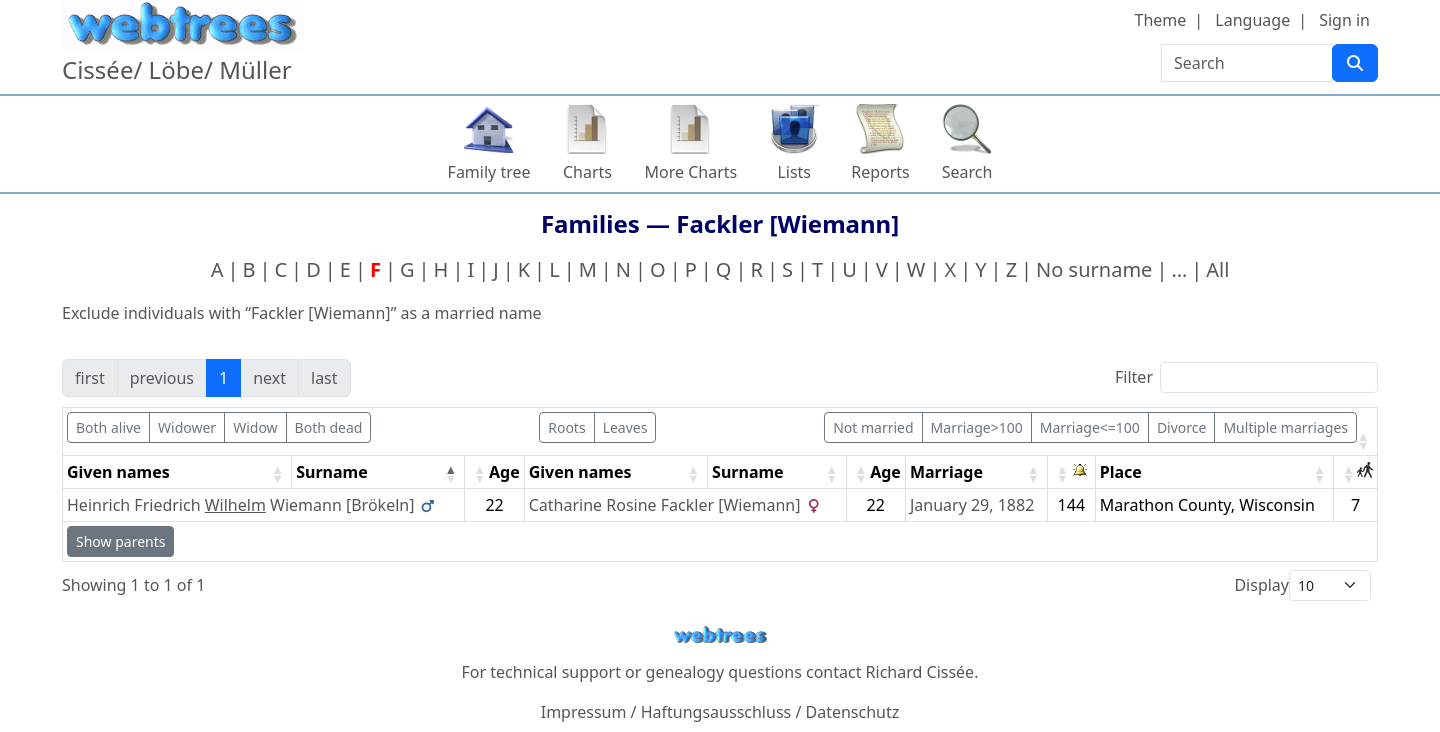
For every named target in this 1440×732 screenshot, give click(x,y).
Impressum (584, 712)
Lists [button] (794, 172)
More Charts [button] (691, 172)
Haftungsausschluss (716, 712)
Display (1261, 585)
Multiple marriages (1285, 427)
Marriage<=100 (1090, 427)
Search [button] (967, 172)
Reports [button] (880, 172)
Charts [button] (587, 172)
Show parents (120, 541)
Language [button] (1252, 20)
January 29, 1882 (972, 505)
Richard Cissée (920, 672)
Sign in (1344, 20)
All (1217, 269)
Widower (187, 427)
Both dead (329, 427)
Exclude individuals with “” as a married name (302, 313)
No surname (1094, 269)
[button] (1363, 441)
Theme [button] (1161, 20)
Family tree (489, 172)
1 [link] (223, 378)
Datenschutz (853, 712)
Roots (566, 427)
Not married (873, 427)
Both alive (108, 427)
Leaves (625, 427)
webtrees (720, 635)
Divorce (1182, 427)
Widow (255, 427)
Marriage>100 (977, 427)
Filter (1134, 377)
